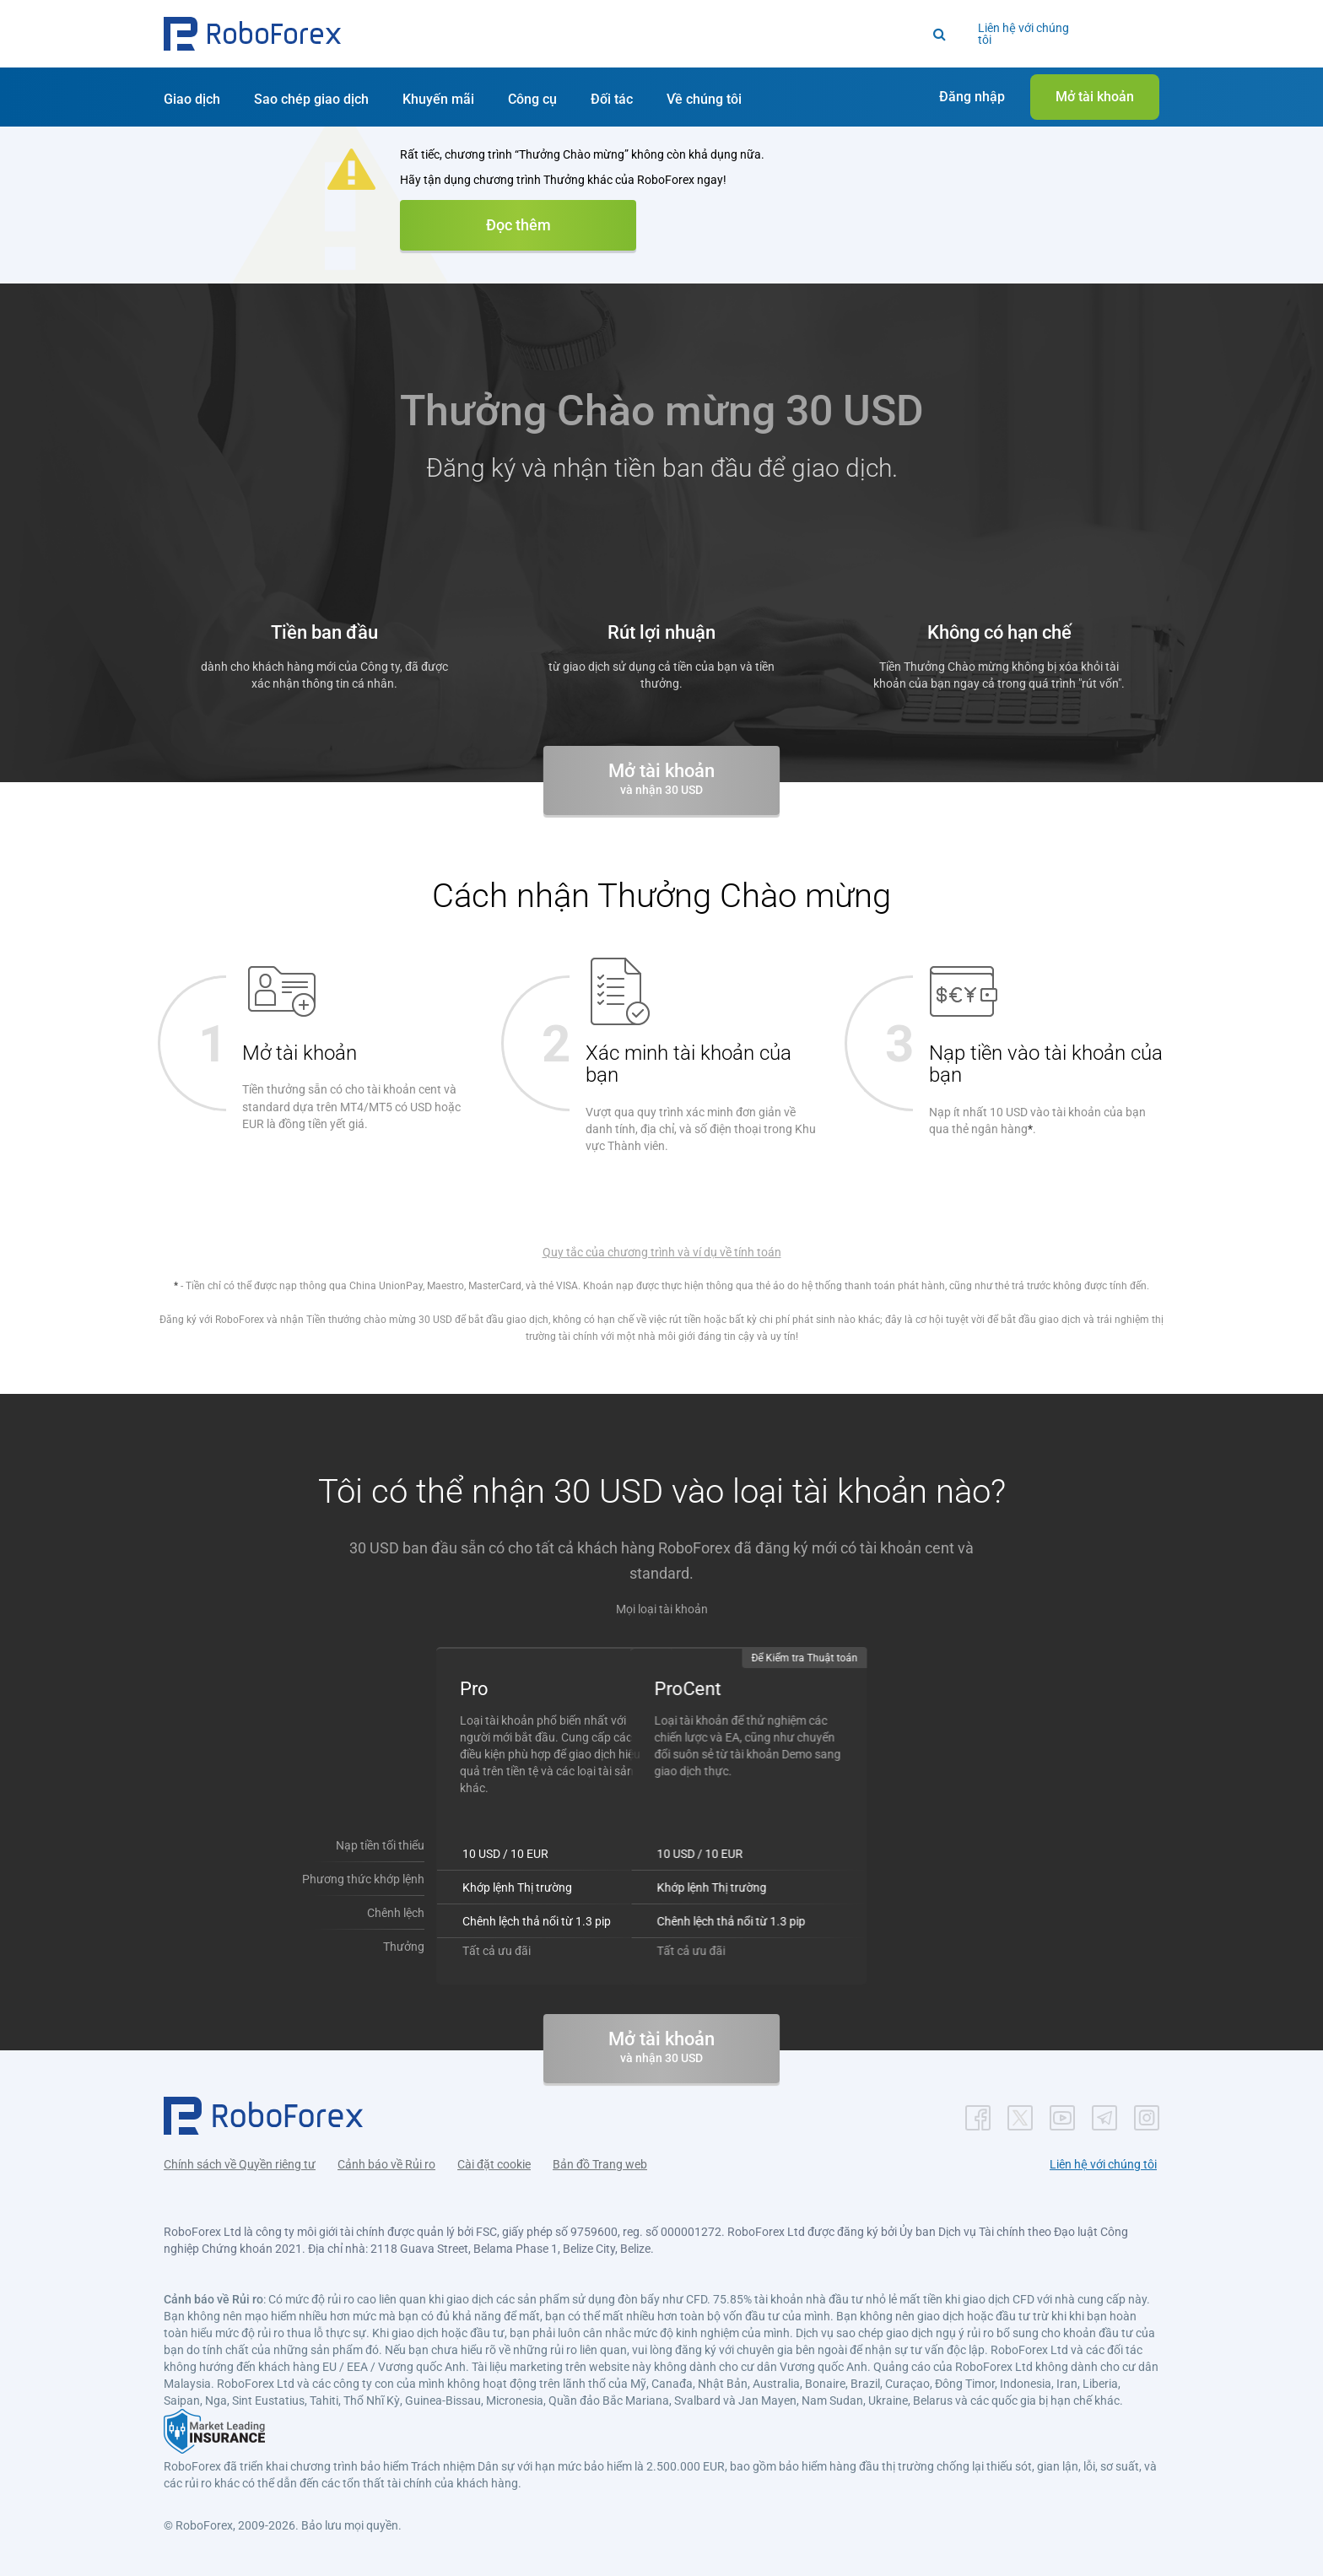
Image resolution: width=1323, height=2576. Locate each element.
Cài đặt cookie (494, 2164)
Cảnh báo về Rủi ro (386, 2164)
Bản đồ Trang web (600, 2164)
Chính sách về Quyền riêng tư (240, 2164)
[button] (252, 34)
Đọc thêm (518, 225)
